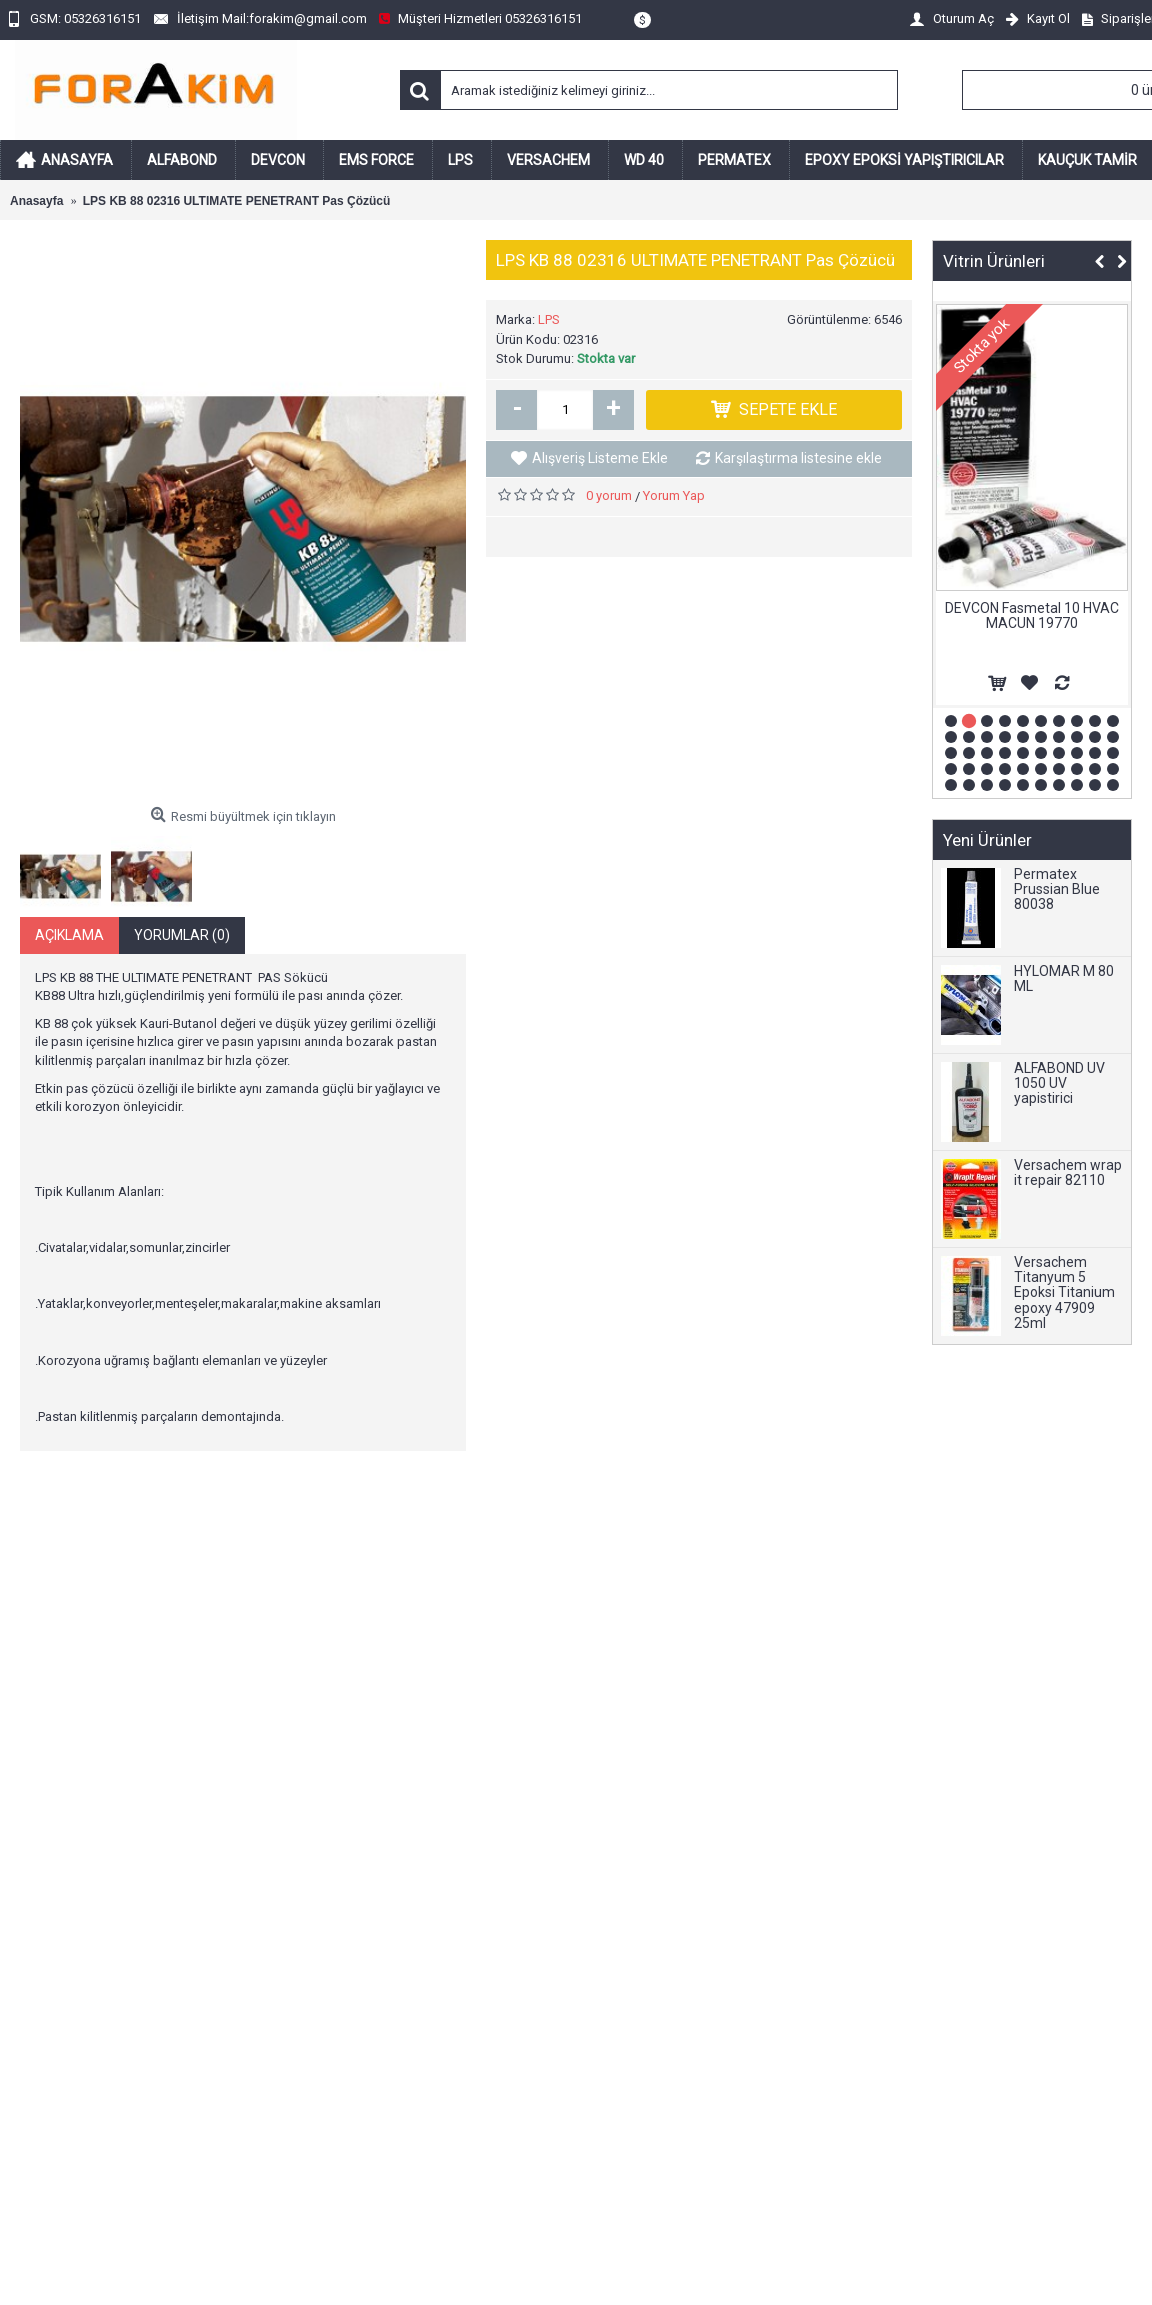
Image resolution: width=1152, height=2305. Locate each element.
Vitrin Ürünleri (994, 261)
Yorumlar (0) (182, 935)
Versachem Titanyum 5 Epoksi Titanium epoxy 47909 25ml (1064, 1293)
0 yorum (609, 495)
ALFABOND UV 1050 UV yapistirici (1059, 1084)
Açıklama (69, 935)
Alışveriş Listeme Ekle (600, 458)
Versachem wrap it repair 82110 (1068, 1173)
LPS (549, 319)
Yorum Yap (674, 495)
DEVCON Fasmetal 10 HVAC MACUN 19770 (1032, 615)
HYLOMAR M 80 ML (1064, 979)
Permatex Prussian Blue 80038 (1057, 890)
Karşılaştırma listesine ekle (798, 458)
